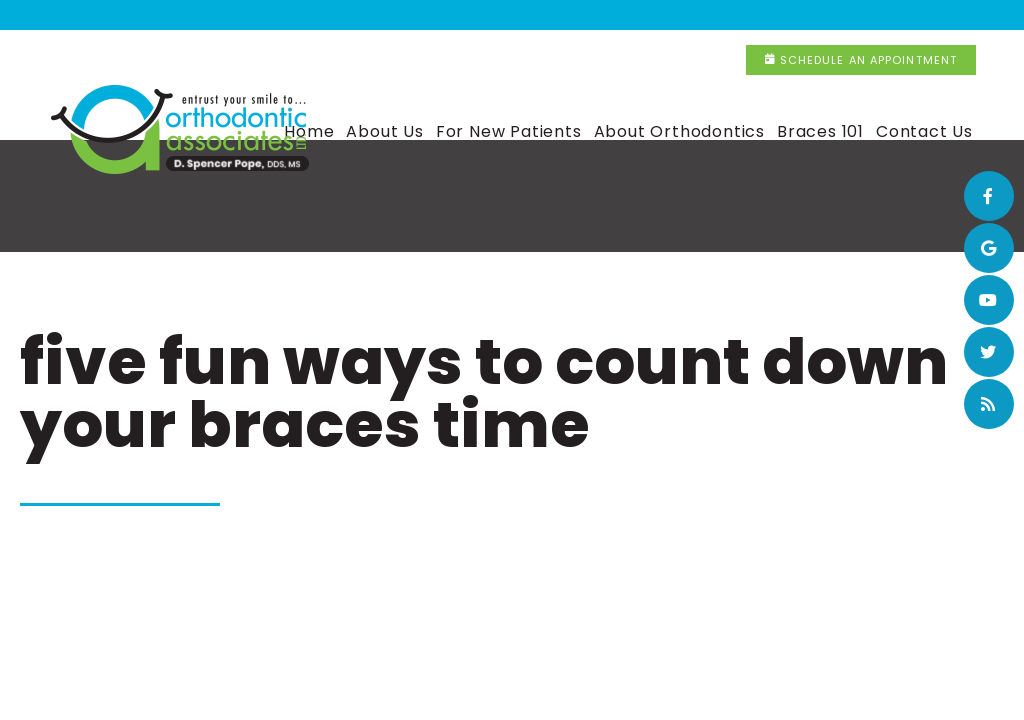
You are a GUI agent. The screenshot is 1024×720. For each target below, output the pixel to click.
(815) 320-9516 (686, 16)
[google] (989, 248)
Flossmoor (279, 16)
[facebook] (989, 196)
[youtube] (989, 300)
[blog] (989, 404)
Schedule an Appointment (891, 15)
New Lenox (552, 16)
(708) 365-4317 (418, 16)
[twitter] (989, 352)
